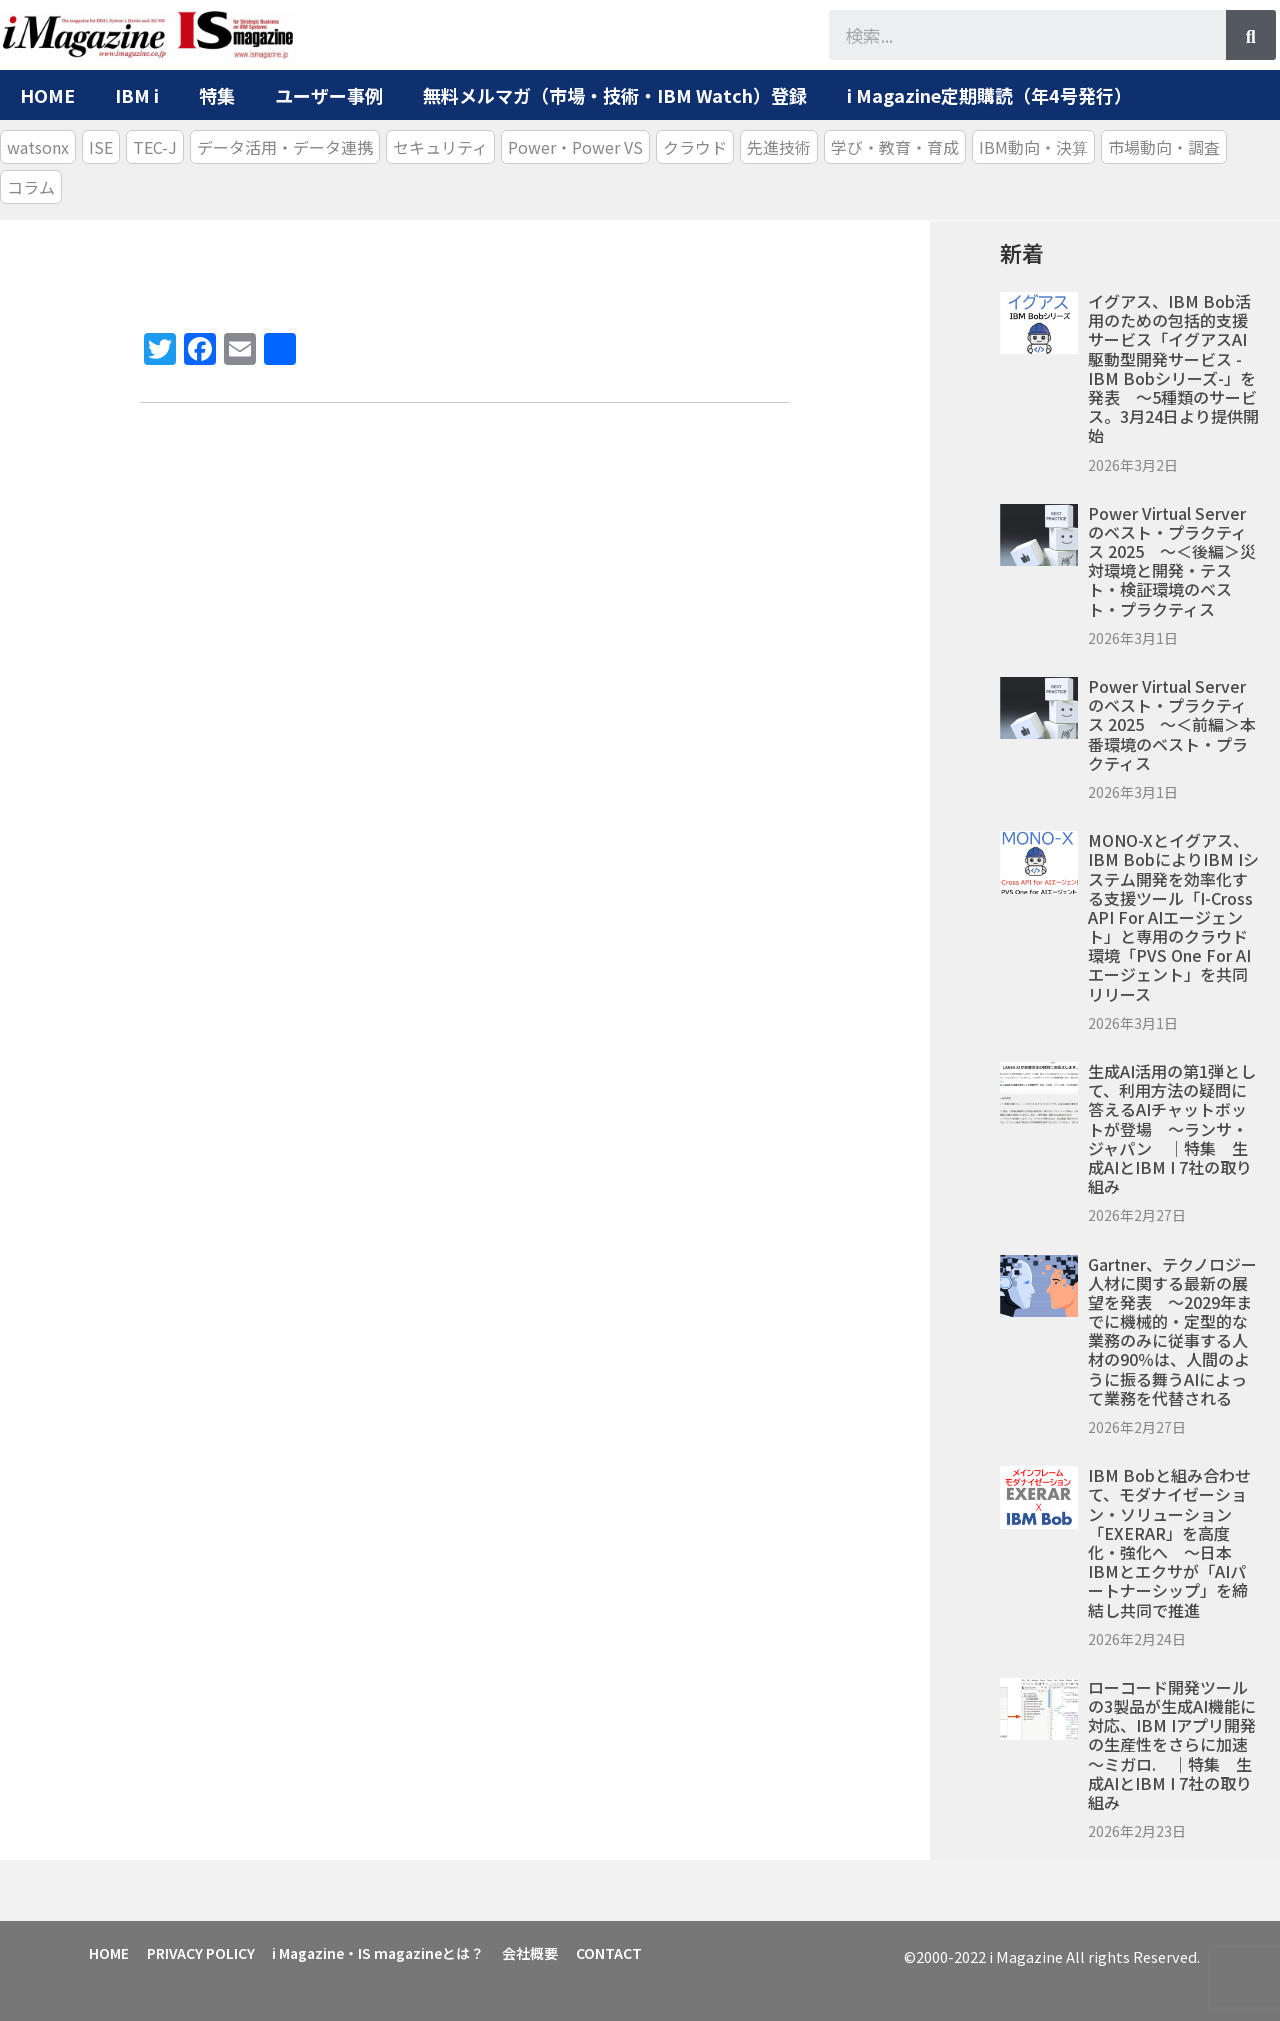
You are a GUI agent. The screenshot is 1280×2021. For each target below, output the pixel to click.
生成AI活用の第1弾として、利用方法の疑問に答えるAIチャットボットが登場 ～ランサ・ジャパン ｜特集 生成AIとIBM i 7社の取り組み (1172, 1128)
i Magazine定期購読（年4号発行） (989, 95)
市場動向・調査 (1164, 147)
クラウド (695, 147)
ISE (101, 147)
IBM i (137, 95)
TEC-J (155, 147)
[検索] (1251, 35)
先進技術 (779, 147)
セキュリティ (440, 147)
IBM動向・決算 (1033, 147)
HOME (47, 95)
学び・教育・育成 (895, 147)
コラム (31, 187)
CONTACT (628, 1951)
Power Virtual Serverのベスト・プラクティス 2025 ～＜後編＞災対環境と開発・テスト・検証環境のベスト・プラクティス (1172, 561)
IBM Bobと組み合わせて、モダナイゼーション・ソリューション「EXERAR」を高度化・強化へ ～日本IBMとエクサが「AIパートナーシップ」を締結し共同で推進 (1169, 1542)
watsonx (38, 147)
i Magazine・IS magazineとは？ (389, 1951)
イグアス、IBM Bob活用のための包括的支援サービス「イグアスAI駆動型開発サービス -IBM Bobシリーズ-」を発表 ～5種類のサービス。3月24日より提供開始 (1173, 368)
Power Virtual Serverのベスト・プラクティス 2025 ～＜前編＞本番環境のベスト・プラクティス (1172, 724)
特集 (217, 95)
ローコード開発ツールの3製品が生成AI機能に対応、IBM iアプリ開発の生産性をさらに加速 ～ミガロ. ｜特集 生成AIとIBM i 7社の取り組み (1176, 1744)
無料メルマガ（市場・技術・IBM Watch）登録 (615, 95)
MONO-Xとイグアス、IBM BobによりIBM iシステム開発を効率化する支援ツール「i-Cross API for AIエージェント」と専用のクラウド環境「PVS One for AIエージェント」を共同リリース (1173, 917)
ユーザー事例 (329, 95)
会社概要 (545, 1951)
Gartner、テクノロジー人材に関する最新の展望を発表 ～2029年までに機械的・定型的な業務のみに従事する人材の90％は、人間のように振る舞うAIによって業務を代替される (1172, 1331)
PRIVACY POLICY (207, 1951)
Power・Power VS (575, 147)
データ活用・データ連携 (285, 147)
